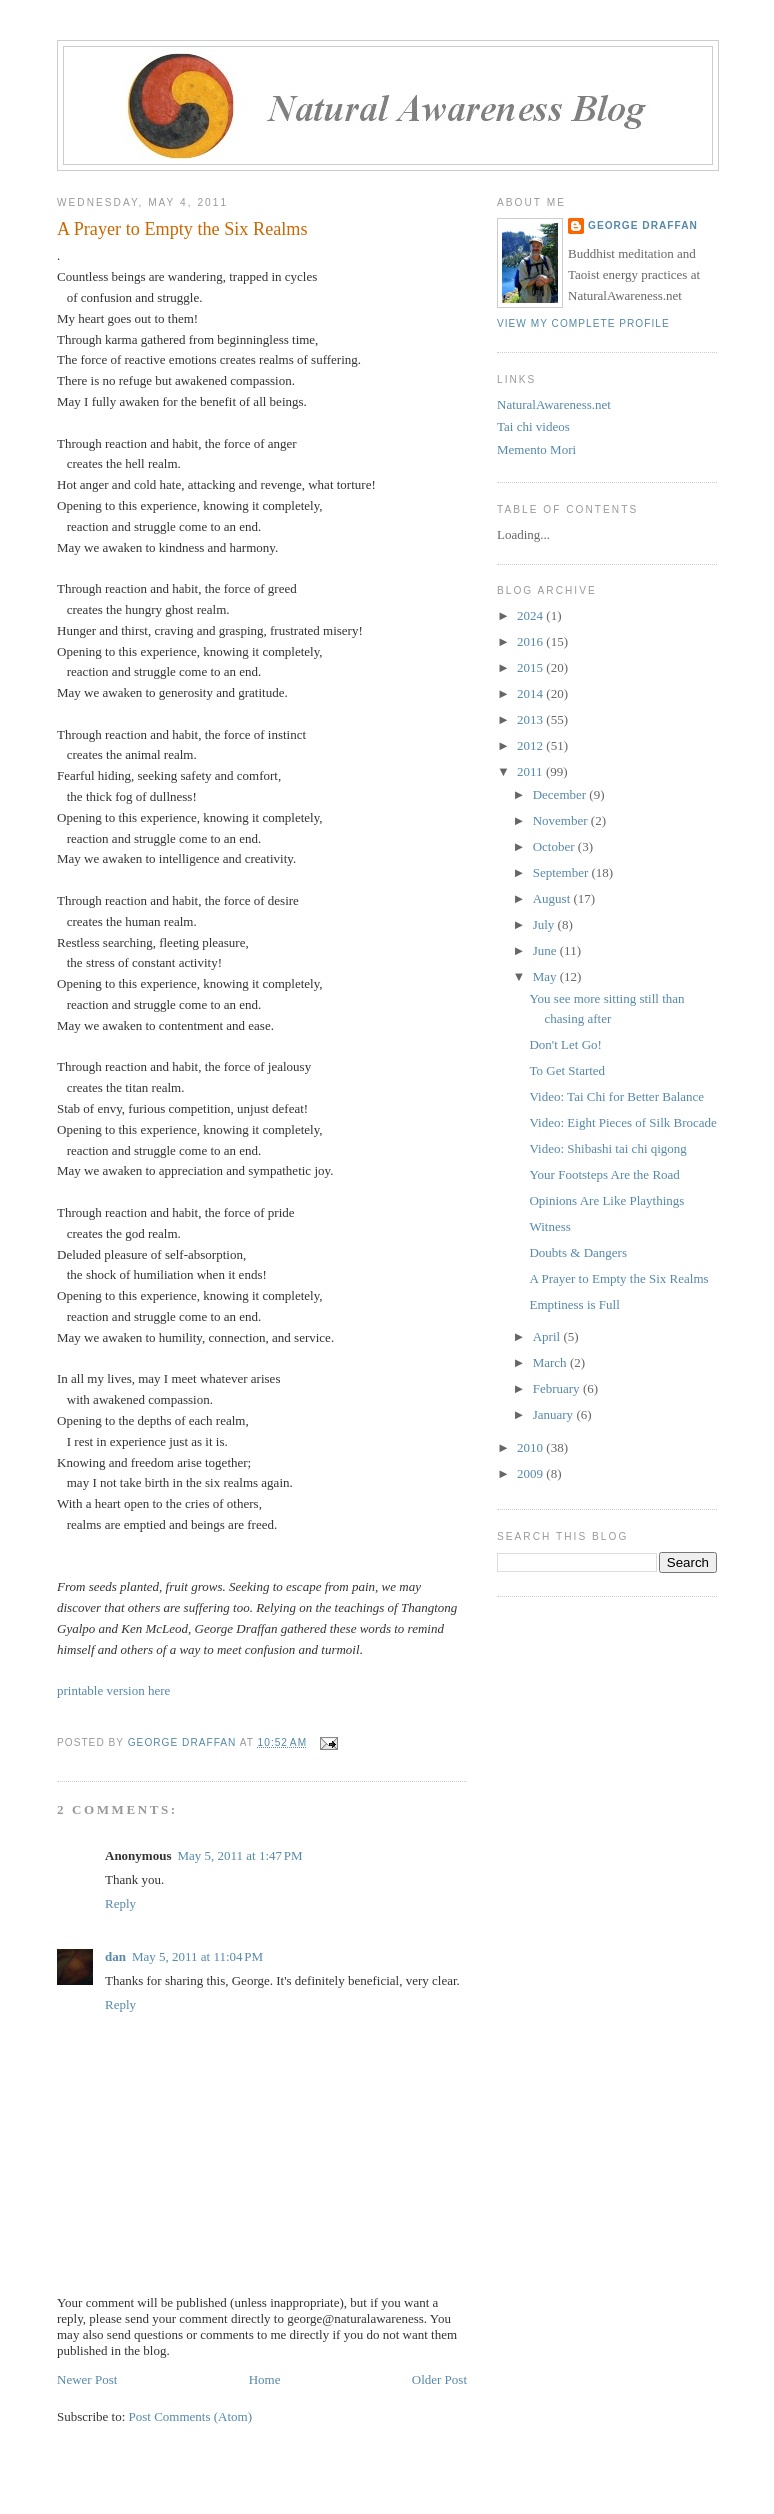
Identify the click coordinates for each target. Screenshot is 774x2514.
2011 (531, 771)
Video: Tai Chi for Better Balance (616, 1096)
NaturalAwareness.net (554, 404)
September (562, 872)
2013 (531, 719)
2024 (531, 615)
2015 (531, 667)
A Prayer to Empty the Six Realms (618, 1278)
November (562, 820)
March (551, 1362)
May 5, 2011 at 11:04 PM (197, 1956)
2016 (531, 641)
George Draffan (643, 225)
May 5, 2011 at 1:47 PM (239, 1855)
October (555, 846)
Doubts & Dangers (578, 1252)
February (558, 1388)
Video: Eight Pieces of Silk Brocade (622, 1122)
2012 (531, 745)
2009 (531, 1473)
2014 (531, 693)
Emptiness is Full (574, 1304)
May (546, 976)
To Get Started (567, 1070)
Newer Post (87, 2379)
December (561, 794)
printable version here (113, 1690)
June (546, 950)
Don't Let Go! (565, 1044)
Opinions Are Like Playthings (606, 1200)
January (555, 1414)
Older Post (439, 2379)
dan (115, 1956)
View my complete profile (583, 323)
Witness (549, 1226)
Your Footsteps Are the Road (604, 1174)
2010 (531, 1447)
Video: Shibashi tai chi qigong (607, 1148)
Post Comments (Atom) (191, 2416)
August (553, 898)
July (545, 924)
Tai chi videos (533, 426)
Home (265, 2379)
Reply (120, 1903)
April (548, 1336)
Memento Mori (536, 449)
